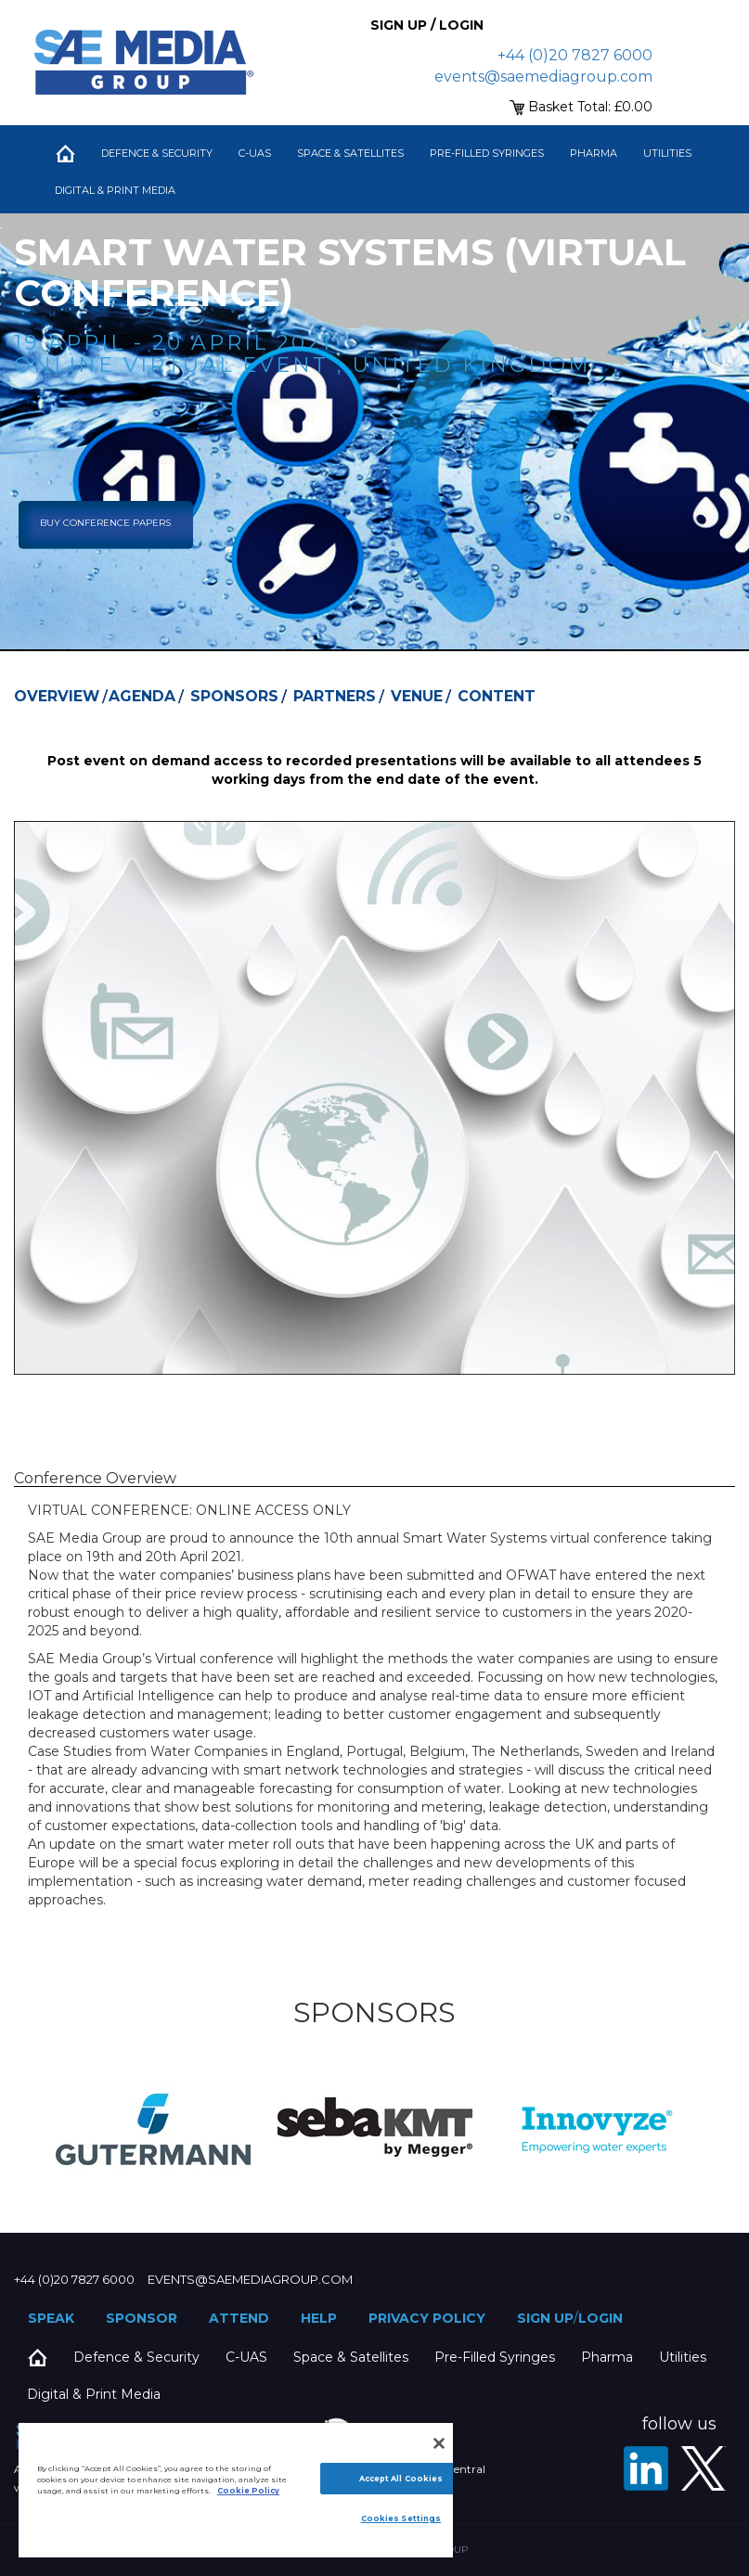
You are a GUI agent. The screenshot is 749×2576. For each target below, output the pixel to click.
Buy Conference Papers (105, 523)
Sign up (545, 2318)
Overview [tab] (56, 696)
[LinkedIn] (646, 2468)
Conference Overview (95, 1478)
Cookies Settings (401, 2518)
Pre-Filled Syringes (487, 153)
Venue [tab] (417, 696)
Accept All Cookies (401, 2478)
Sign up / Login (427, 25)
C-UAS (255, 153)
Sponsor (141, 2318)
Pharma (593, 153)
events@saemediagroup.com (543, 76)
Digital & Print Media (115, 190)
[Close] (439, 2443)
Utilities (667, 153)
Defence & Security (157, 153)
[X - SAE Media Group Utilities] (703, 2468)
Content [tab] (497, 696)
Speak (51, 2318)
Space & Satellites (350, 153)
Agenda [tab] (142, 696)
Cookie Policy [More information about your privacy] (248, 2490)
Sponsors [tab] (234, 696)
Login (600, 2318)
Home (65, 153)
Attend (239, 2318)
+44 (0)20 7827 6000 (574, 55)
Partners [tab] (334, 696)
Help (319, 2318)
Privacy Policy (426, 2318)
